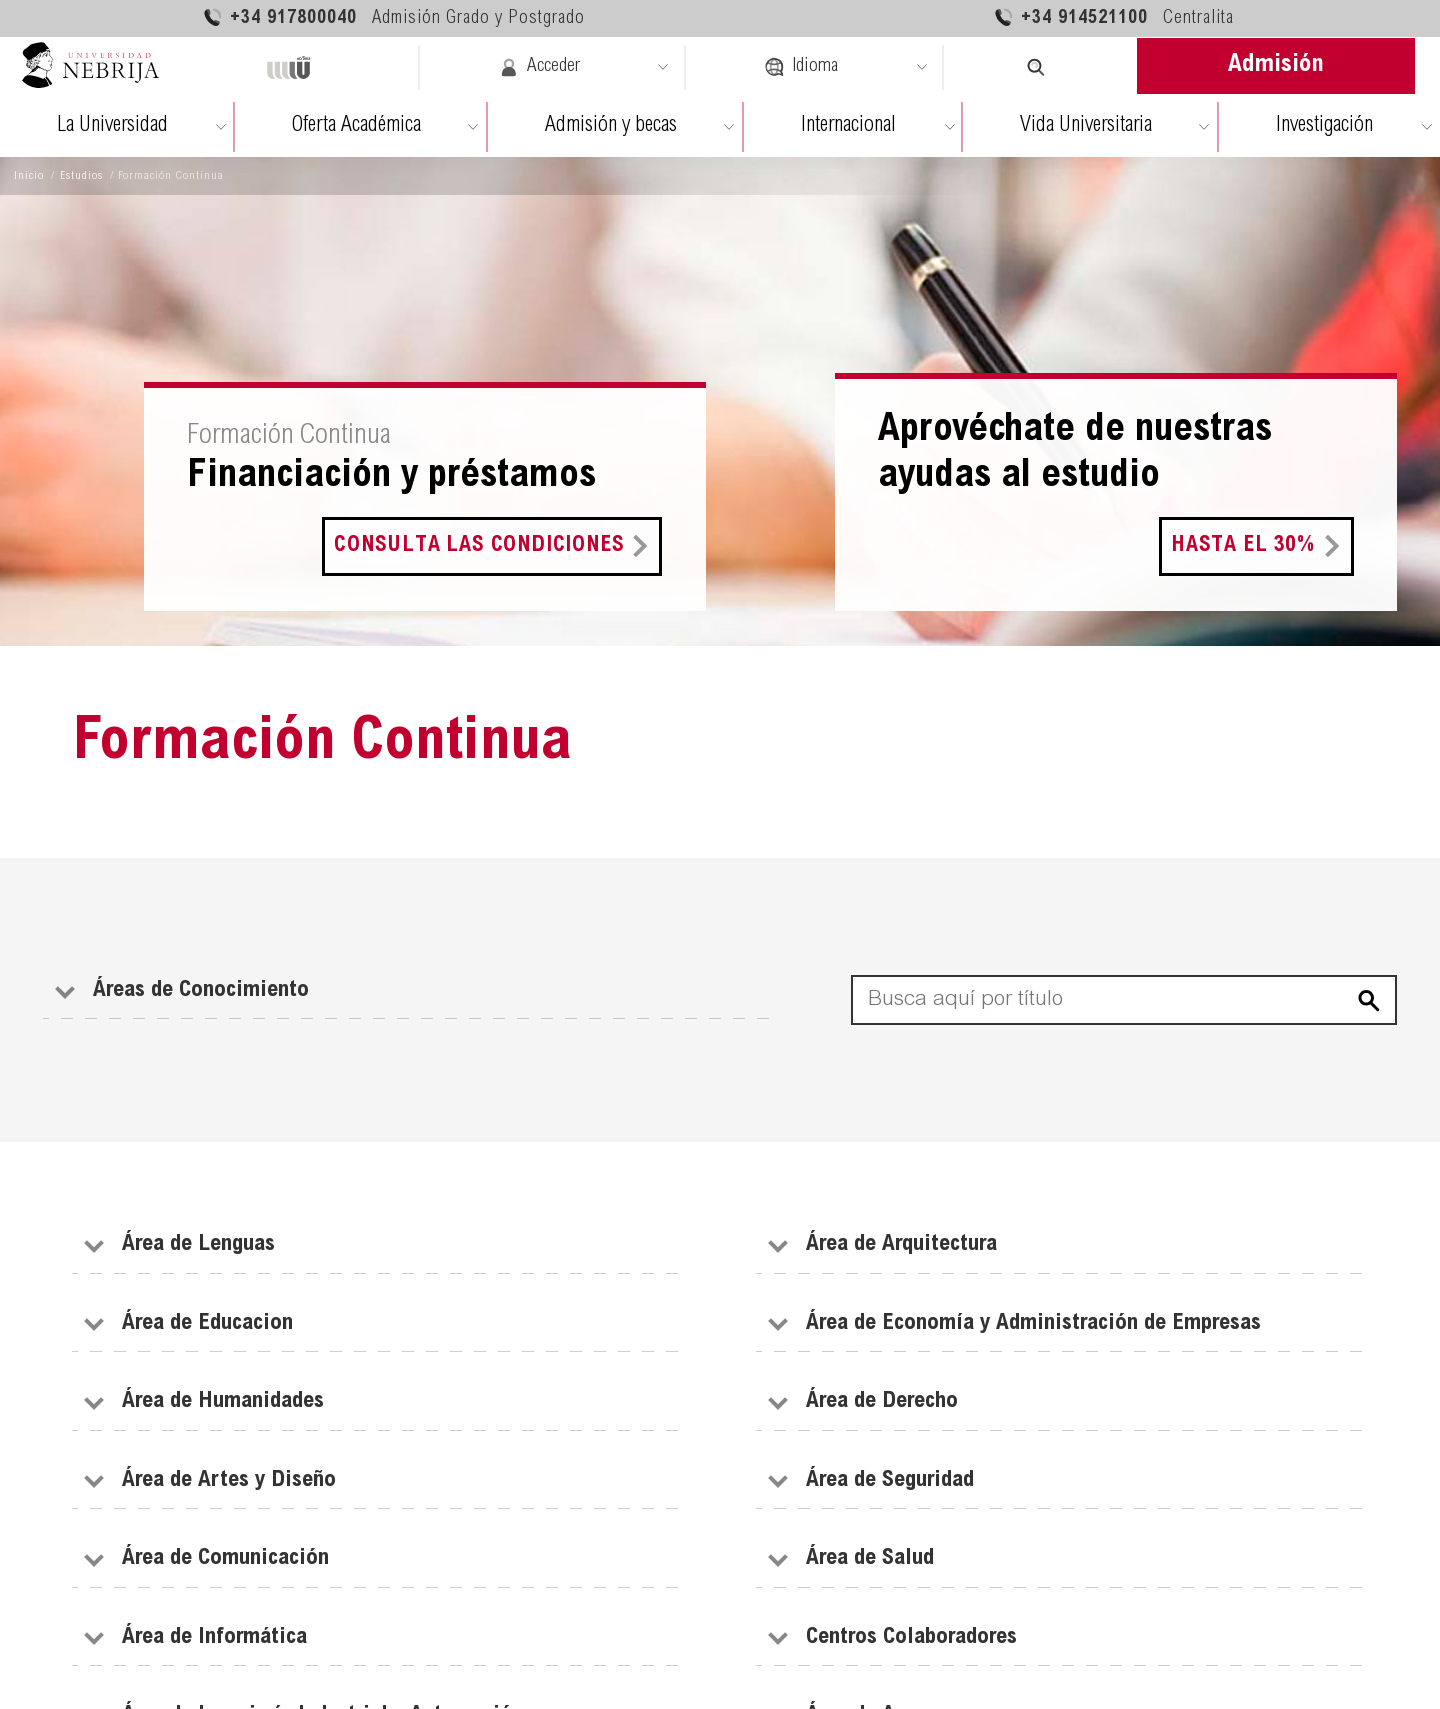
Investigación (1324, 126)
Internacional (848, 126)
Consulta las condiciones (479, 546)
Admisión (1276, 65)
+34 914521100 (1113, 17)
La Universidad (112, 126)
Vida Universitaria (1086, 126)
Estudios (81, 176)
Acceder (539, 67)
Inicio (29, 176)
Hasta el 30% (1243, 546)
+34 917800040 (393, 17)
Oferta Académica (356, 126)
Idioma (801, 67)
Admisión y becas (611, 126)
